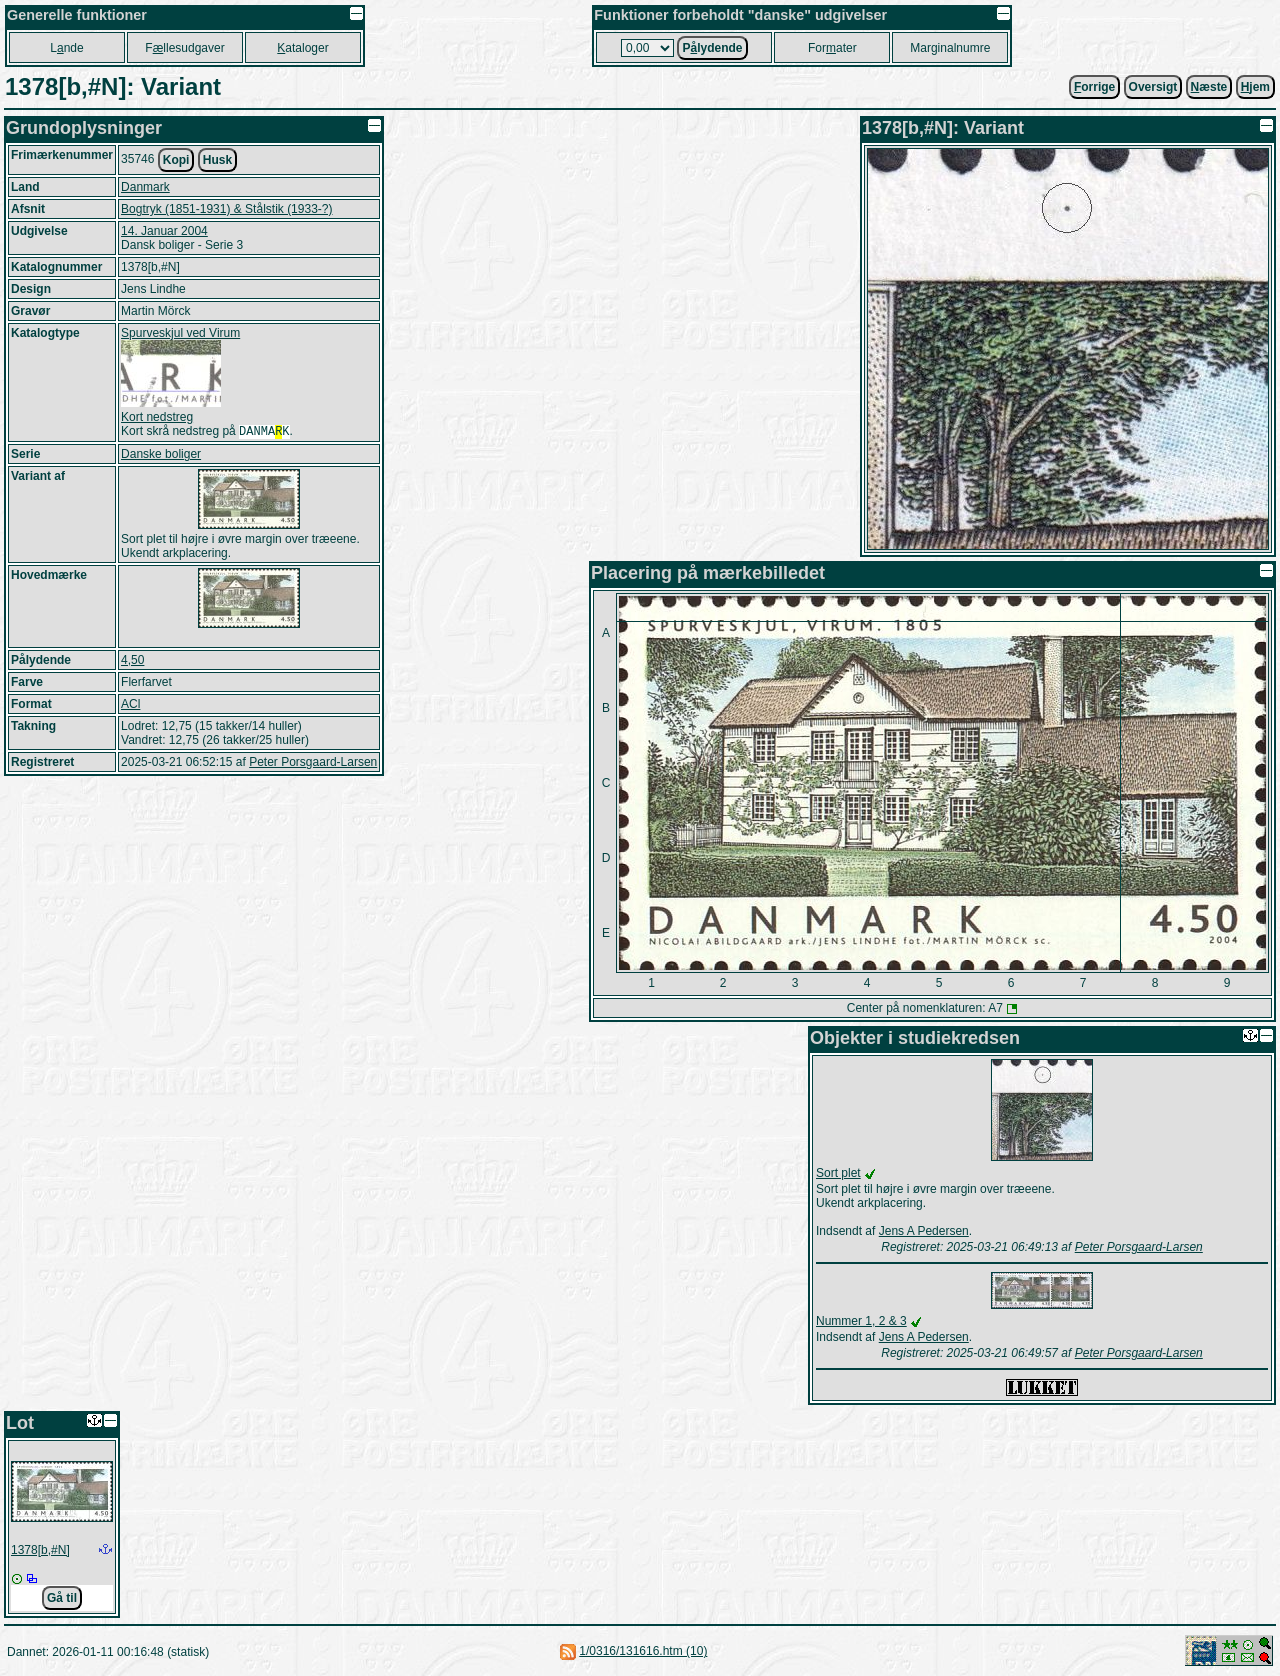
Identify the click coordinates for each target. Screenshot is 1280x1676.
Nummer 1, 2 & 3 (861, 1321)
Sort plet (838, 1173)
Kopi (176, 160)
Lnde (66, 48)
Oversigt (1153, 87)
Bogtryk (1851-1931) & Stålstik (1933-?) (226, 209)
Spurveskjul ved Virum (180, 333)
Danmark (145, 187)
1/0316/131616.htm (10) (643, 1651)
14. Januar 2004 (164, 231)
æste (1209, 87)
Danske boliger (161, 456)
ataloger (302, 48)
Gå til (62, 1598)
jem (1255, 87)
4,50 (132, 662)
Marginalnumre (950, 48)
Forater (832, 48)
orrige (1094, 87)
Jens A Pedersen (924, 1231)
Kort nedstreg (157, 417)
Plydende (712, 48)
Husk (217, 160)
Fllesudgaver (184, 48)
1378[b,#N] (40, 1550)
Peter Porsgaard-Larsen (313, 764)
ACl (130, 706)
